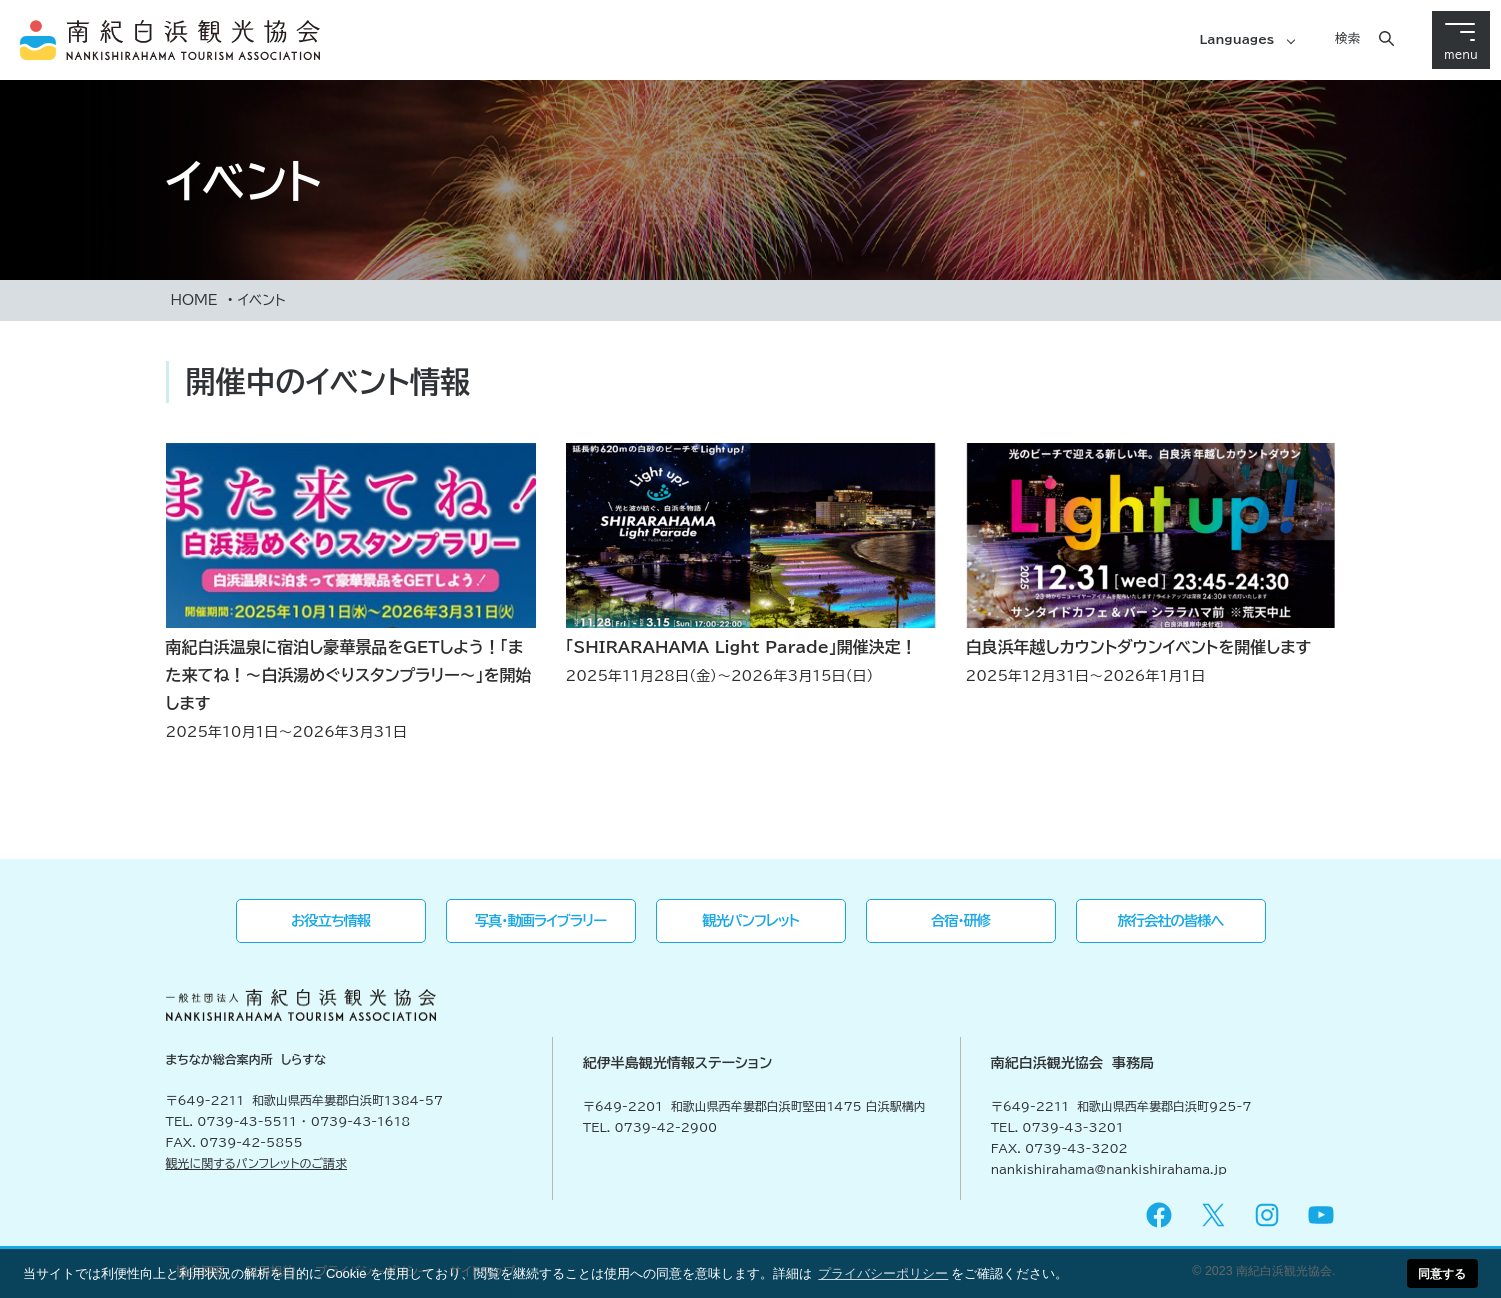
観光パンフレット (750, 920)
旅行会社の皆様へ (1171, 920)
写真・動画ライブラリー (540, 920)
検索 (1347, 38)
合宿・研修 (960, 920)
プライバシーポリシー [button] (883, 1273)
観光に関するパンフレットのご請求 (257, 1163)
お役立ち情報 (330, 920)
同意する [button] (1442, 1273)
